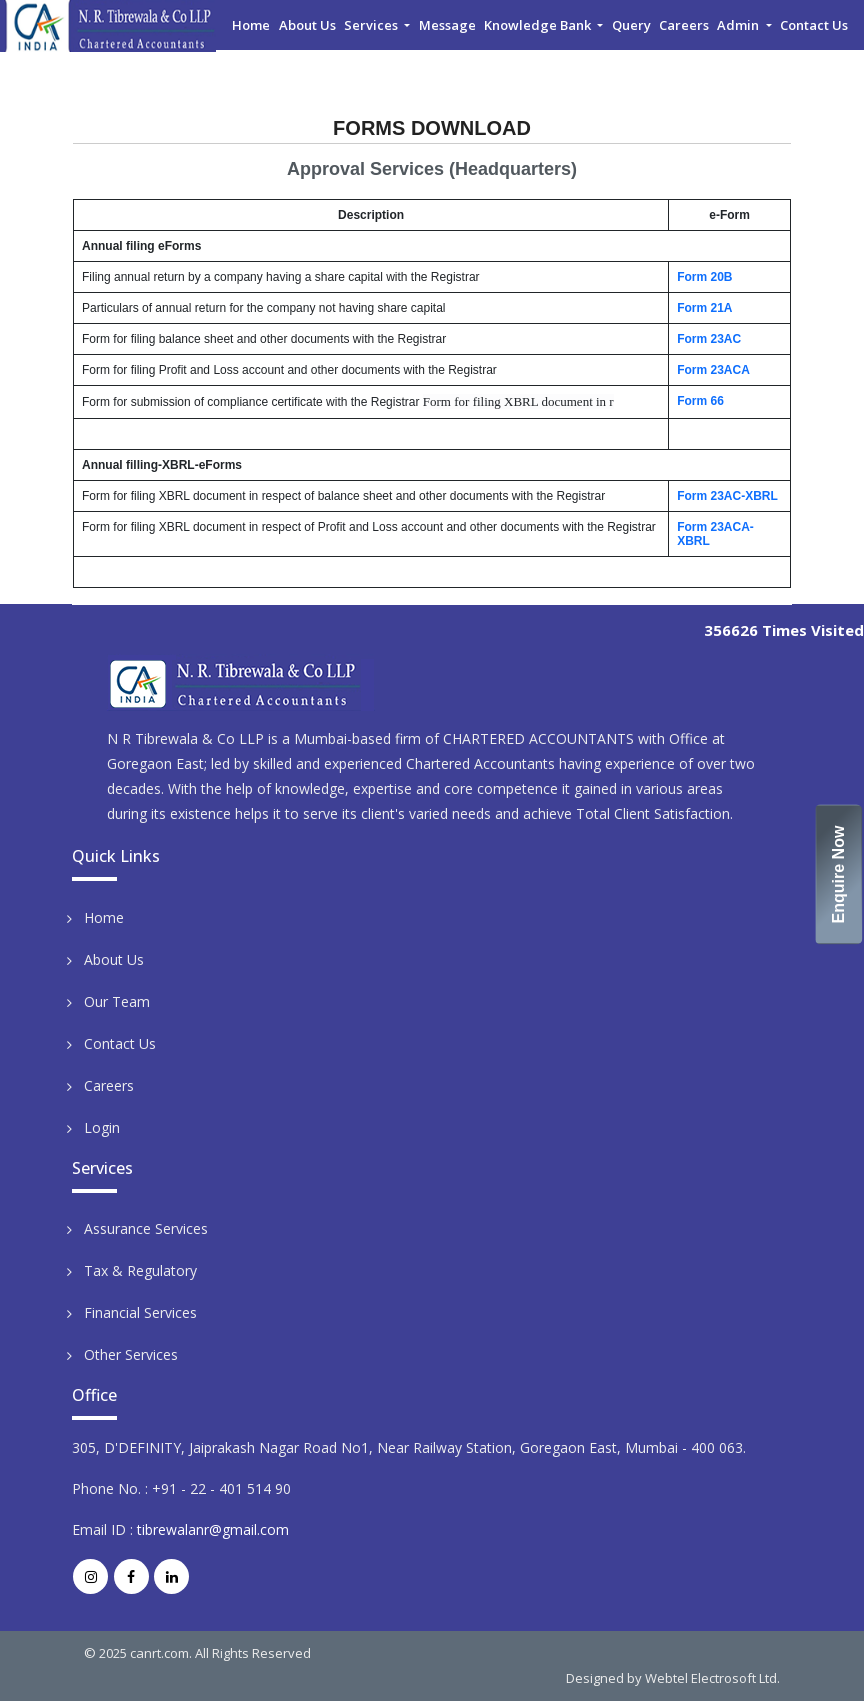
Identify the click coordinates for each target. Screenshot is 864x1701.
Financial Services (140, 1312)
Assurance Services (146, 1228)
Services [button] (372, 25)
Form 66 (700, 401)
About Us (307, 25)
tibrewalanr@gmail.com (213, 1529)
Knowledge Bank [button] (539, 25)
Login (102, 1127)
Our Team (117, 1001)
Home (251, 25)
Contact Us (814, 25)
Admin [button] (739, 25)
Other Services (131, 1354)
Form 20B (704, 277)
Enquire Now (839, 874)
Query (631, 25)
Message (447, 25)
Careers (684, 25)
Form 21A (704, 308)
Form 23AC (709, 339)
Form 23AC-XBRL (727, 496)
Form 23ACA (713, 370)
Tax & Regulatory (140, 1270)
